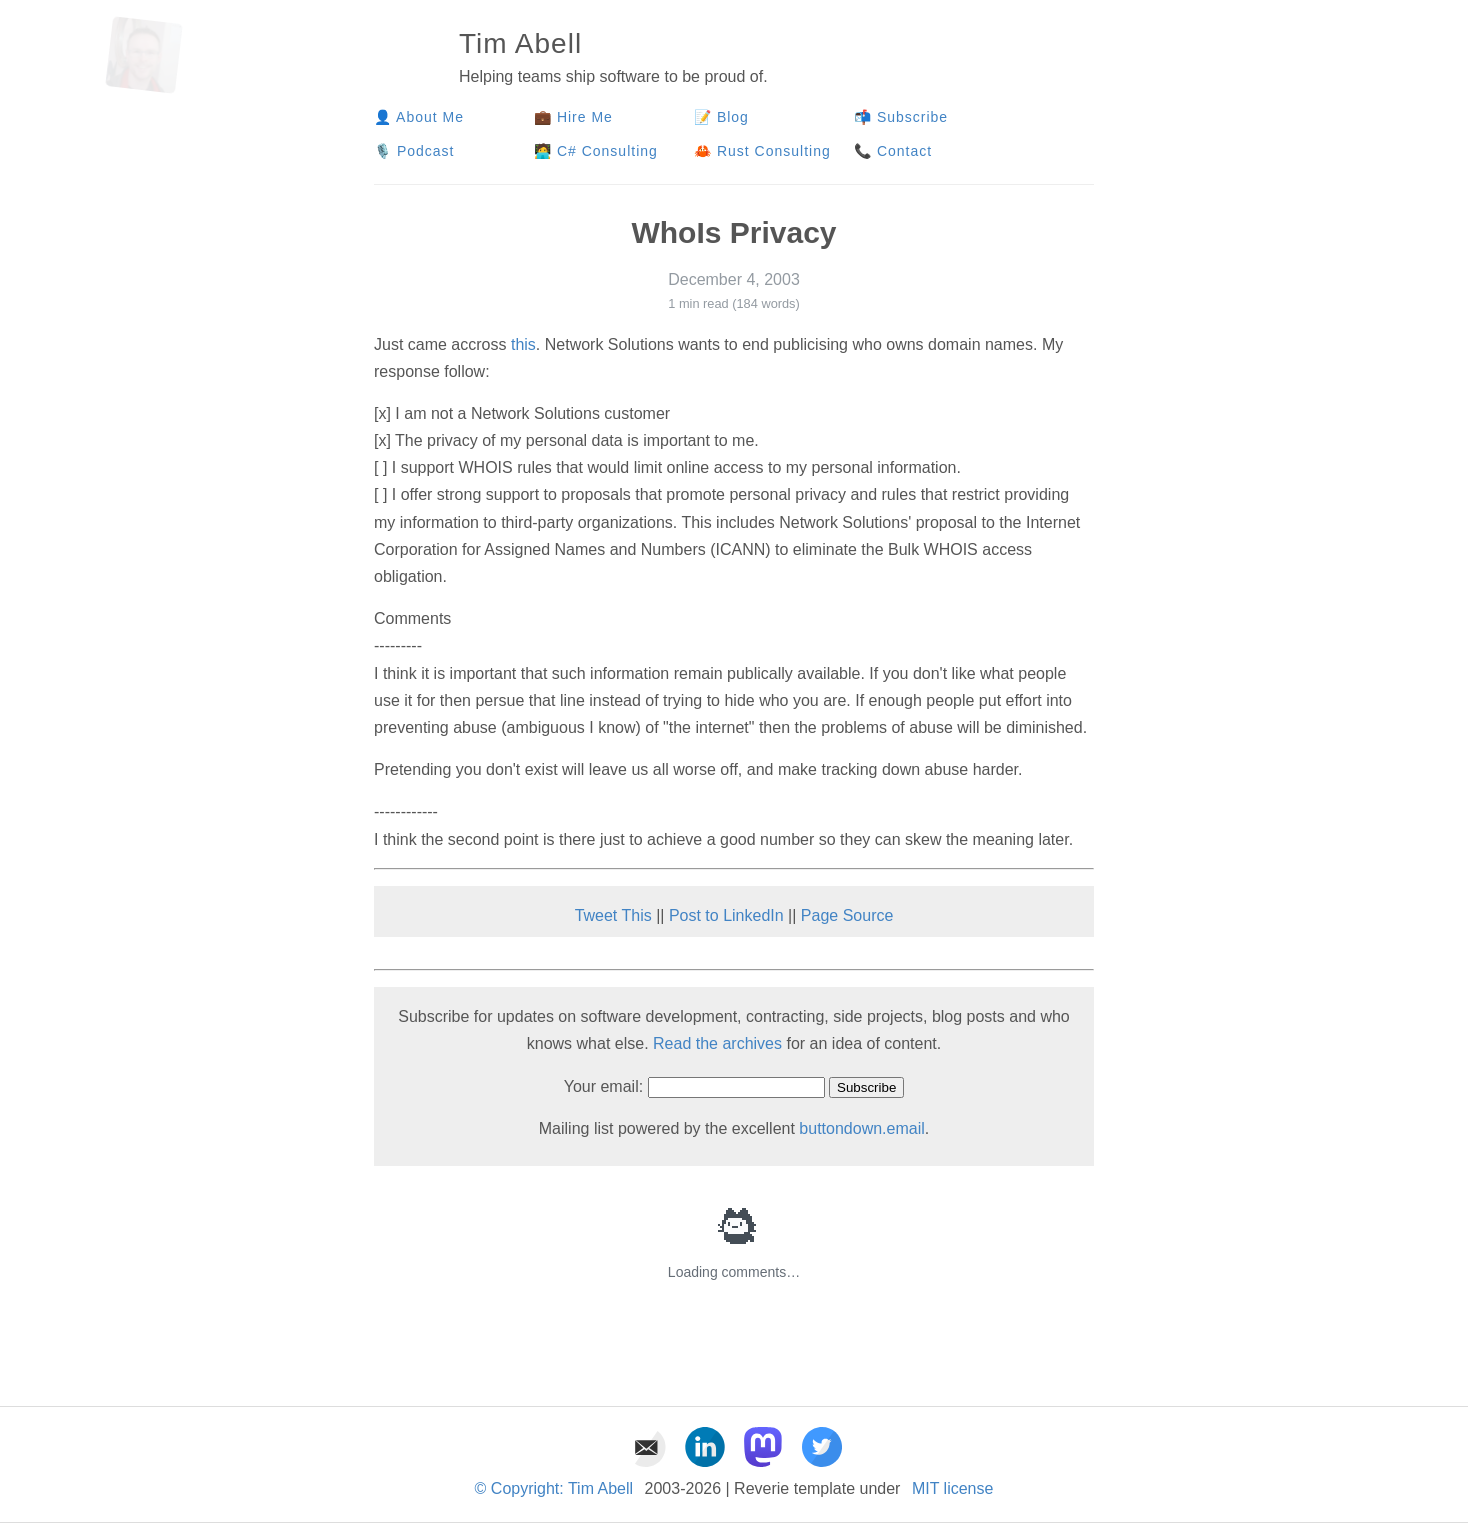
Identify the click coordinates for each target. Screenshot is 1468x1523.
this (523, 344)
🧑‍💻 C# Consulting (596, 151)
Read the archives (717, 1043)
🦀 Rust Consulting (762, 151)
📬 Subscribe (901, 117)
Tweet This (613, 915)
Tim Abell (520, 43)
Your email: (603, 1086)
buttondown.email (861, 1128)
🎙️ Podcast (416, 151)
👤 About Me (419, 117)
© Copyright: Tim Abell (554, 1488)
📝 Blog (721, 117)
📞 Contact (893, 151)
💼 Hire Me (573, 117)
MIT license (953, 1488)
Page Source (847, 915)
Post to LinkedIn (726, 915)
